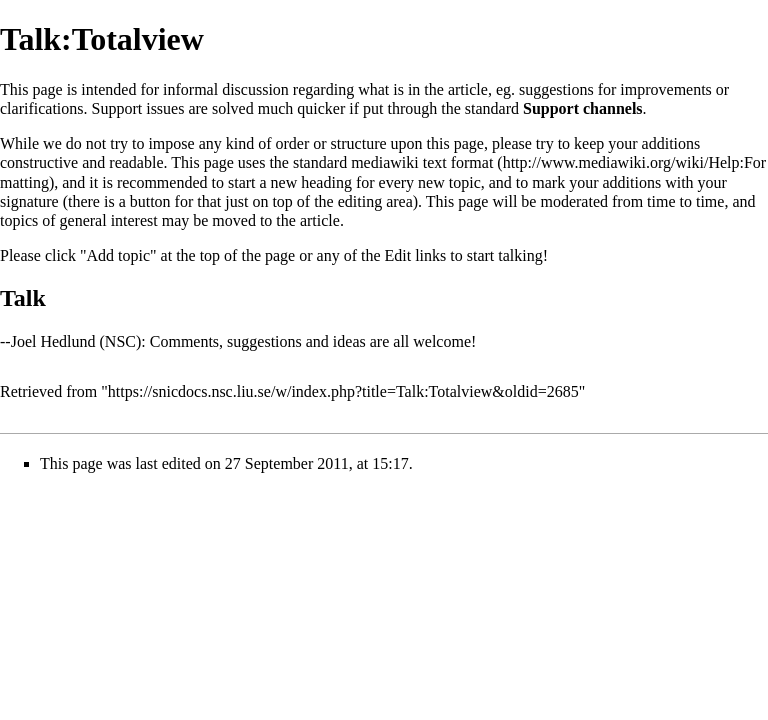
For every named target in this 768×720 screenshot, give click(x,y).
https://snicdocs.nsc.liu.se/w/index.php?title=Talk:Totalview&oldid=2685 (343, 391)
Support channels (583, 108)
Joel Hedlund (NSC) (76, 341)
